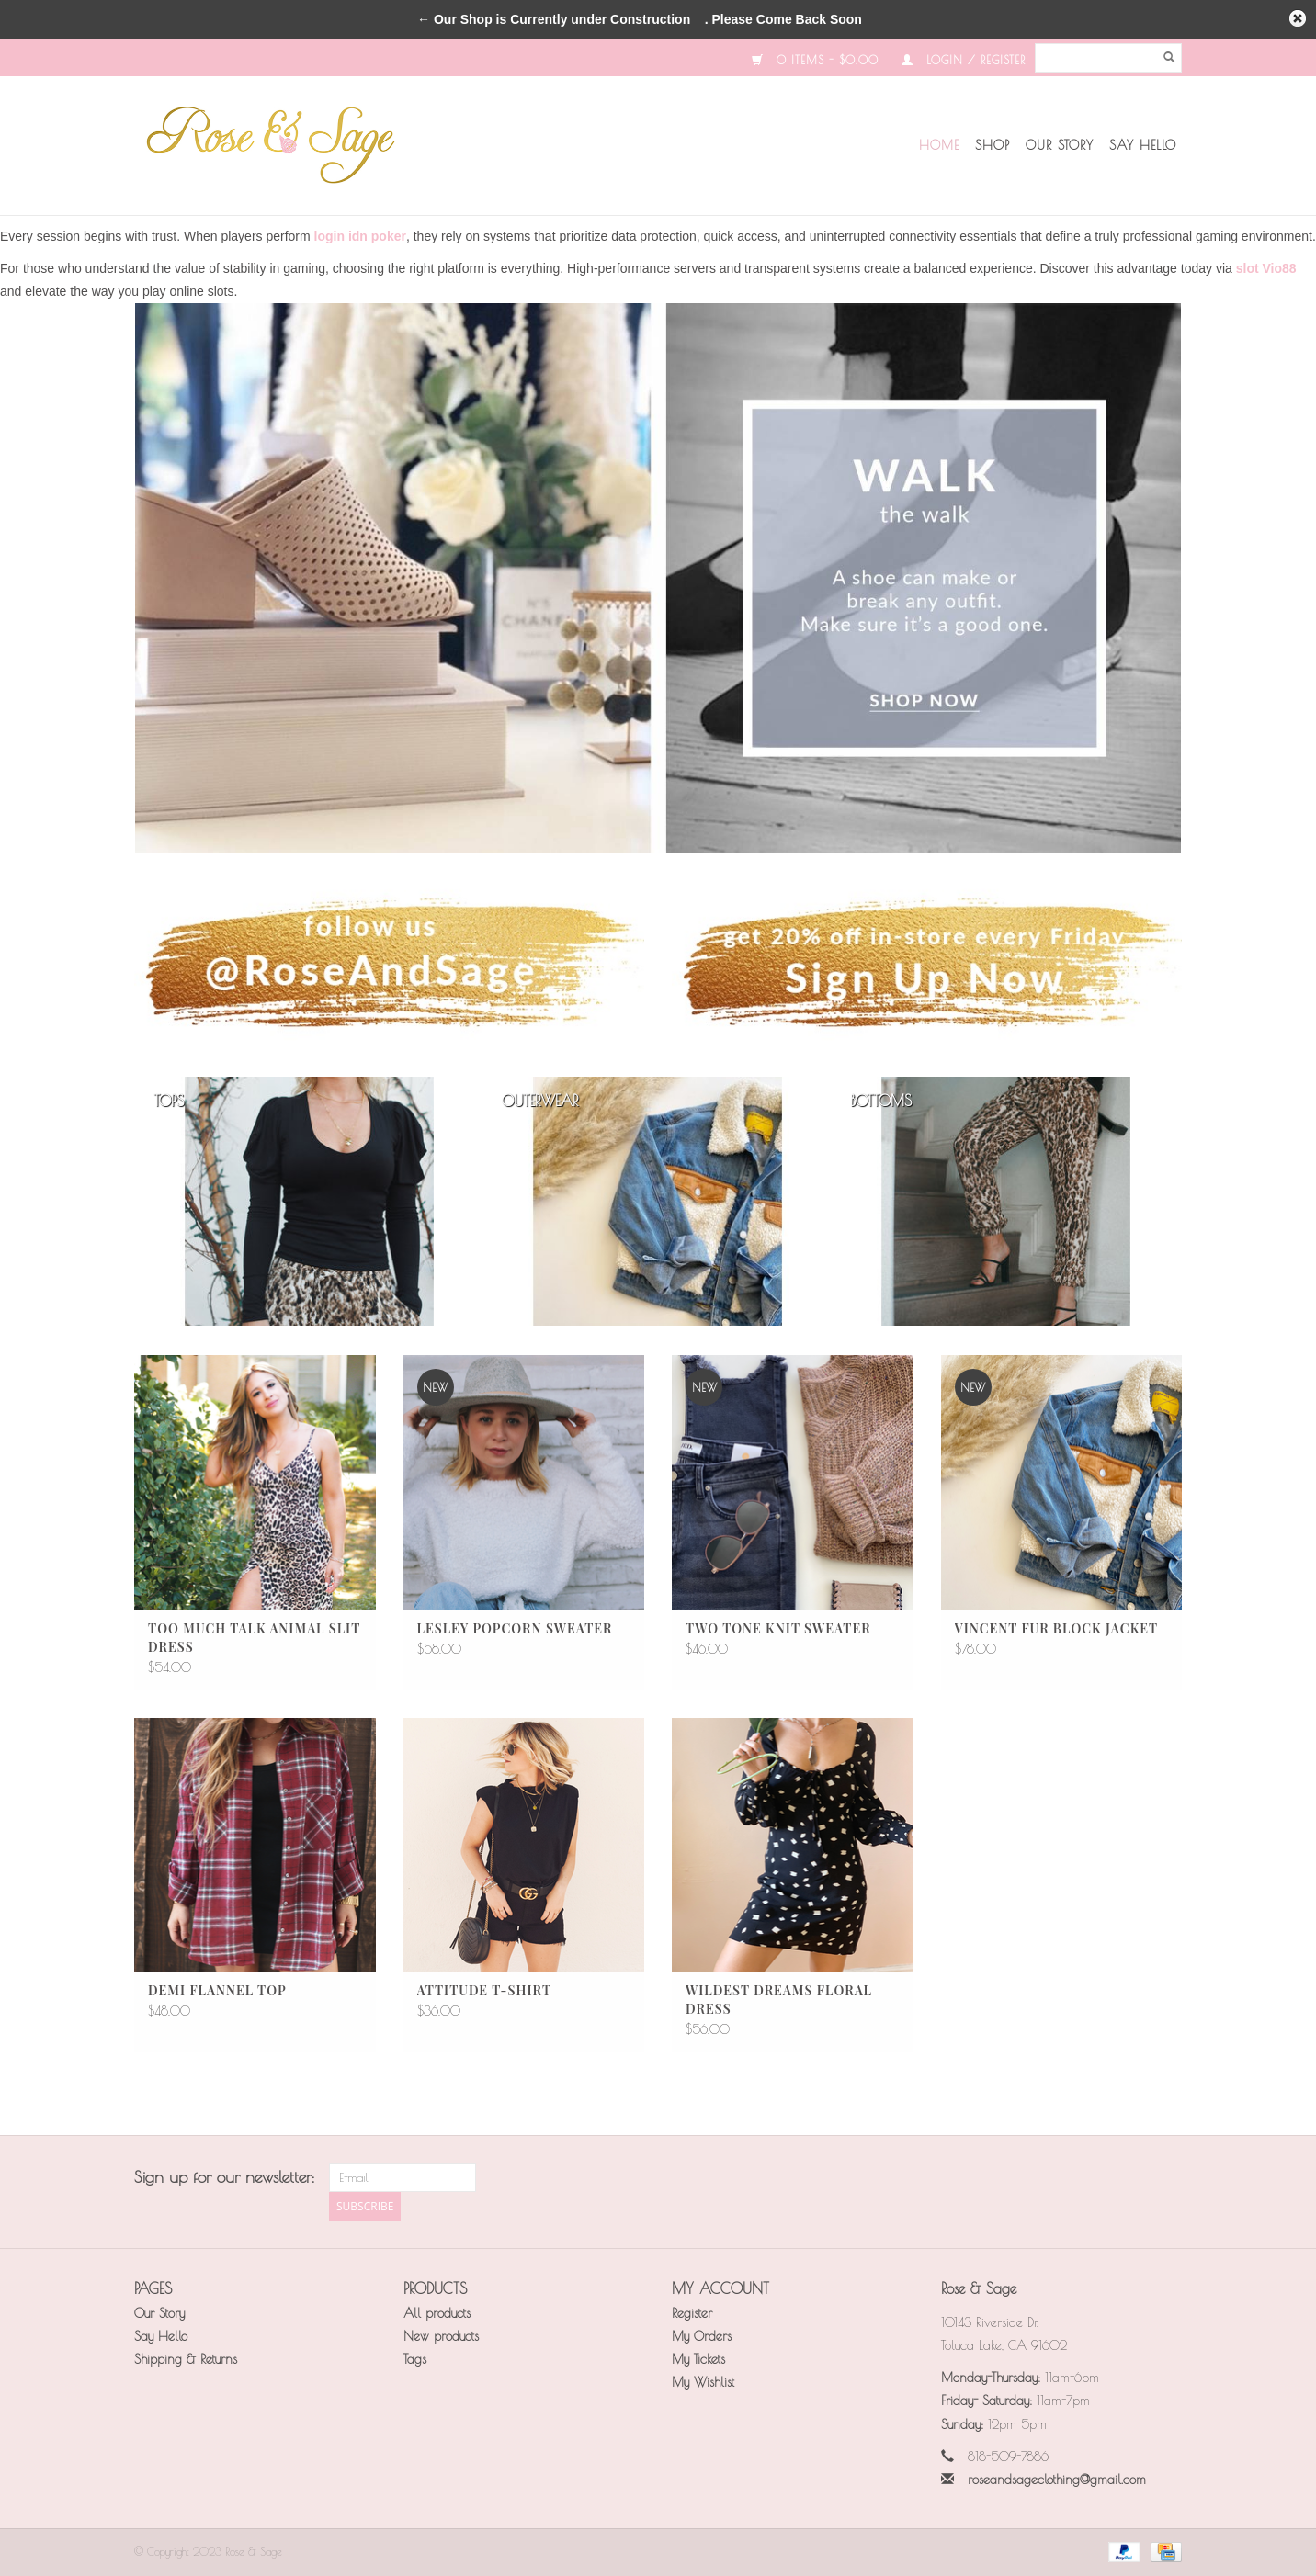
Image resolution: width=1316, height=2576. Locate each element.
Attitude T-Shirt (484, 1990)
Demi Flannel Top (217, 1990)
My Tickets (698, 2359)
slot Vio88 (1266, 268)
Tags (414, 2359)
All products (437, 2313)
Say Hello (1142, 145)
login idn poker (360, 236)
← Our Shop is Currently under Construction (553, 19)
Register (692, 2313)
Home (939, 145)
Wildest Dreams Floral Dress (779, 1999)
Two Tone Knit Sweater (778, 1628)
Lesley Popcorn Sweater (515, 1628)
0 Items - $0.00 (815, 59)
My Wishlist (703, 2382)
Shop (992, 145)
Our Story (1060, 145)
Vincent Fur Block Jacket (1057, 1628)
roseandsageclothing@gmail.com (1057, 2479)
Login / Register (964, 59)
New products (441, 2336)
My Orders (702, 2336)
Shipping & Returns (185, 2359)
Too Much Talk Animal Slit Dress (254, 1637)
